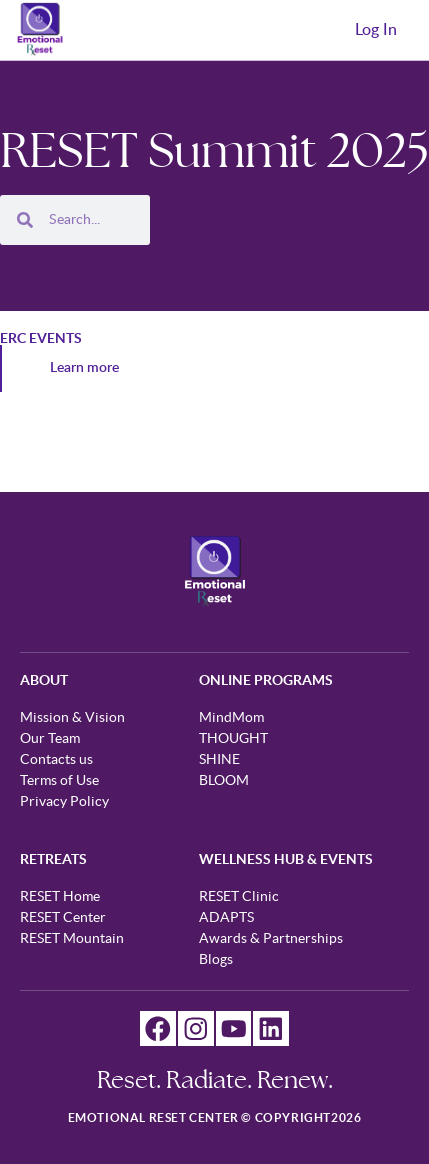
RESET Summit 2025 (214, 150)
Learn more (84, 368)
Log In (376, 30)
